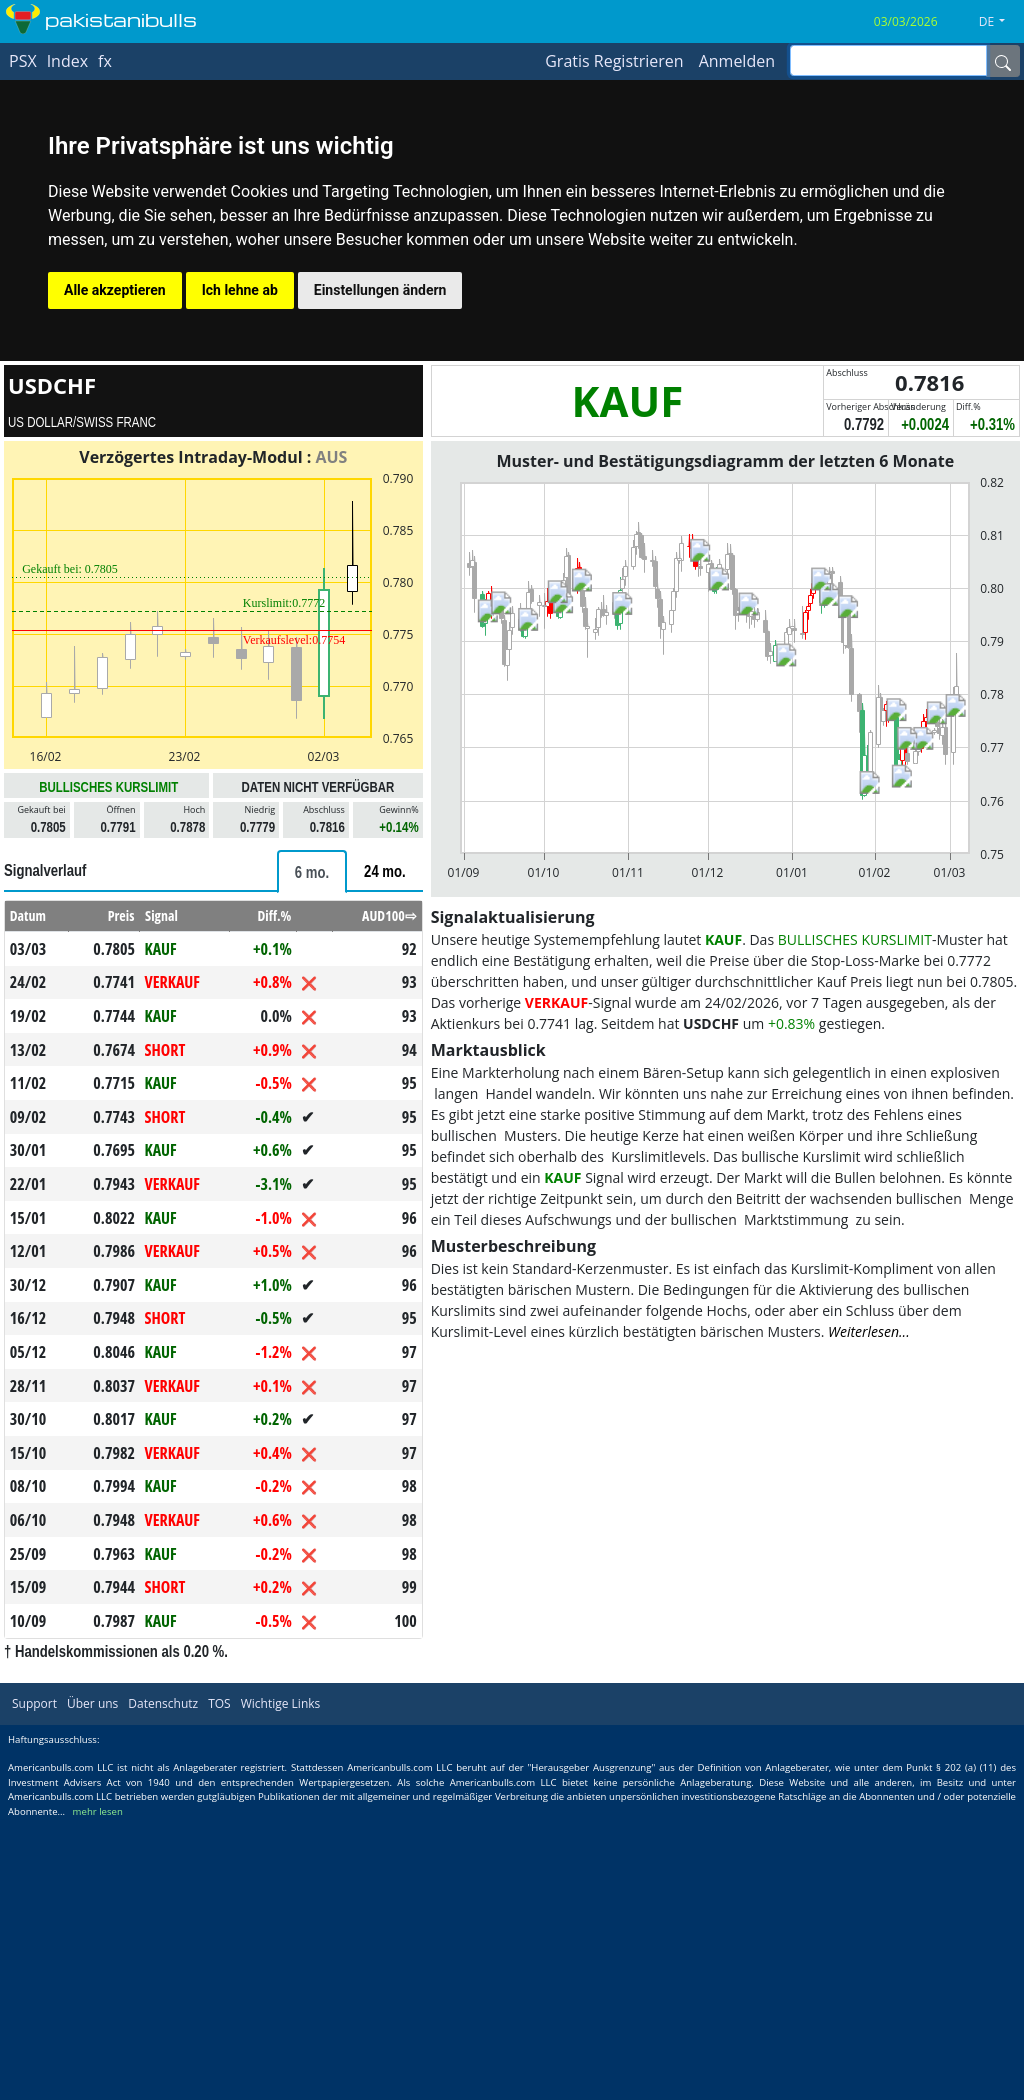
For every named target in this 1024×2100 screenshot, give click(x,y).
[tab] (312, 871)
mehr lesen (98, 1811)
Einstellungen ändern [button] (380, 290)
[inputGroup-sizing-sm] (888, 60)
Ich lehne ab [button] (240, 290)
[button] (999, 22)
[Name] (1003, 61)
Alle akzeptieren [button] (115, 290)
